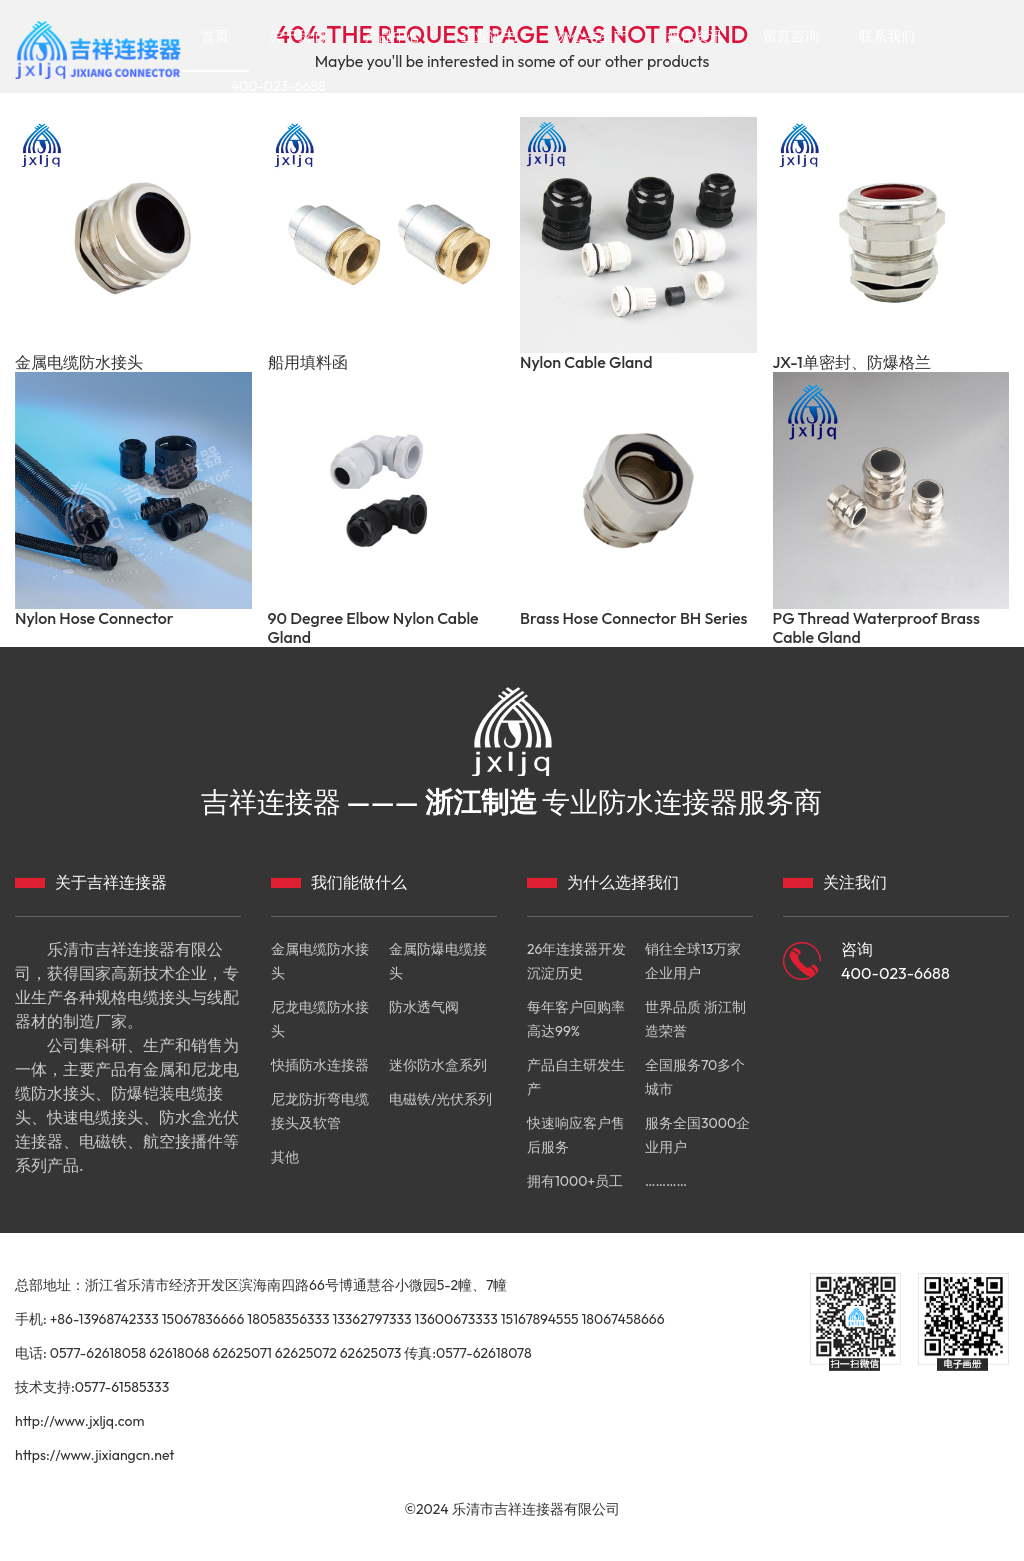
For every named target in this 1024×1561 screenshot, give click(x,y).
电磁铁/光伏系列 (440, 1099)
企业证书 (489, 36)
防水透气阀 (424, 1007)
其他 (285, 1157)
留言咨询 (791, 36)
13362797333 (371, 1319)
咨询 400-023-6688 (895, 961)
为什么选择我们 (623, 882)
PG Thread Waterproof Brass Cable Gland (876, 628)
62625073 (371, 1353)
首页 (215, 36)
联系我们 (887, 36)
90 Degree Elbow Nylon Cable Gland (373, 628)
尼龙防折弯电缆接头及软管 (320, 1111)
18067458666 (623, 1319)
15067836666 (203, 1319)
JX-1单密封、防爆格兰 (852, 362)
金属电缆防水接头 (79, 362)
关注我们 (855, 882)
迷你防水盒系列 (438, 1065)
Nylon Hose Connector (94, 618)
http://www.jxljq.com (79, 1421)
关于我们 (297, 36)
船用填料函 (308, 362)
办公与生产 (592, 36)
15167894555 (540, 1319)
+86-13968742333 (104, 1319)
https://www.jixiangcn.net (94, 1455)
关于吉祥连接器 (111, 882)
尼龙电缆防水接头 (320, 1019)
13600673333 (456, 1319)
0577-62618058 (98, 1353)
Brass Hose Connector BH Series (633, 618)
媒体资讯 (695, 36)
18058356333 (288, 1319)
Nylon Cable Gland (586, 362)
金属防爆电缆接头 (438, 961)
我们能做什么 (359, 882)
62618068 (179, 1353)
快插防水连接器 (320, 1065)
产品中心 (393, 36)
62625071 (241, 1353)
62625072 (306, 1353)
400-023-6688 (278, 87)
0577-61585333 (122, 1387)
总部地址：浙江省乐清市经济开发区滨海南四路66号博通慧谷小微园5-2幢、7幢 (261, 1285)
